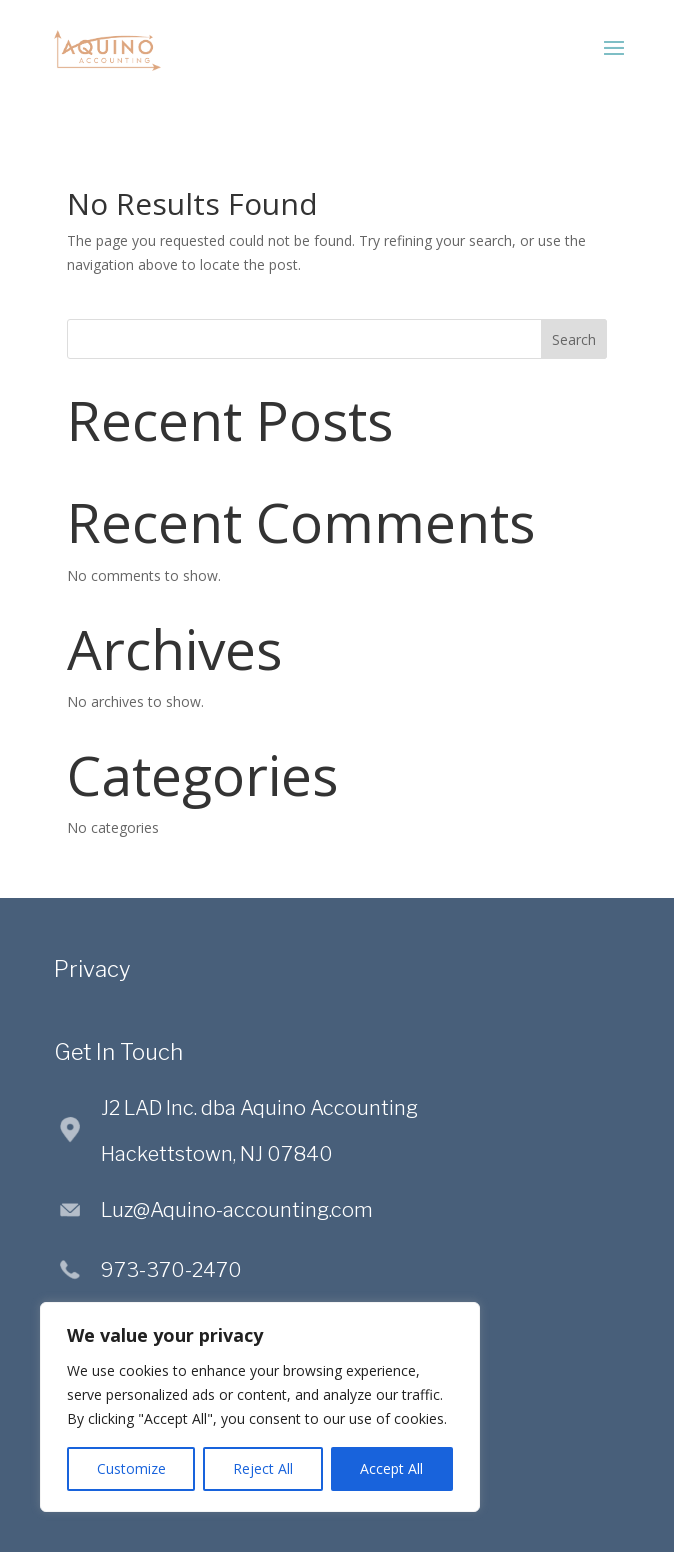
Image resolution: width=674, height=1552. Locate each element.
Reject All (263, 1468)
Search (574, 339)
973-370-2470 (171, 1270)
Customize (131, 1468)
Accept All (391, 1468)
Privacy (92, 969)
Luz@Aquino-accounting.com (237, 1210)
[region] (260, 1407)
